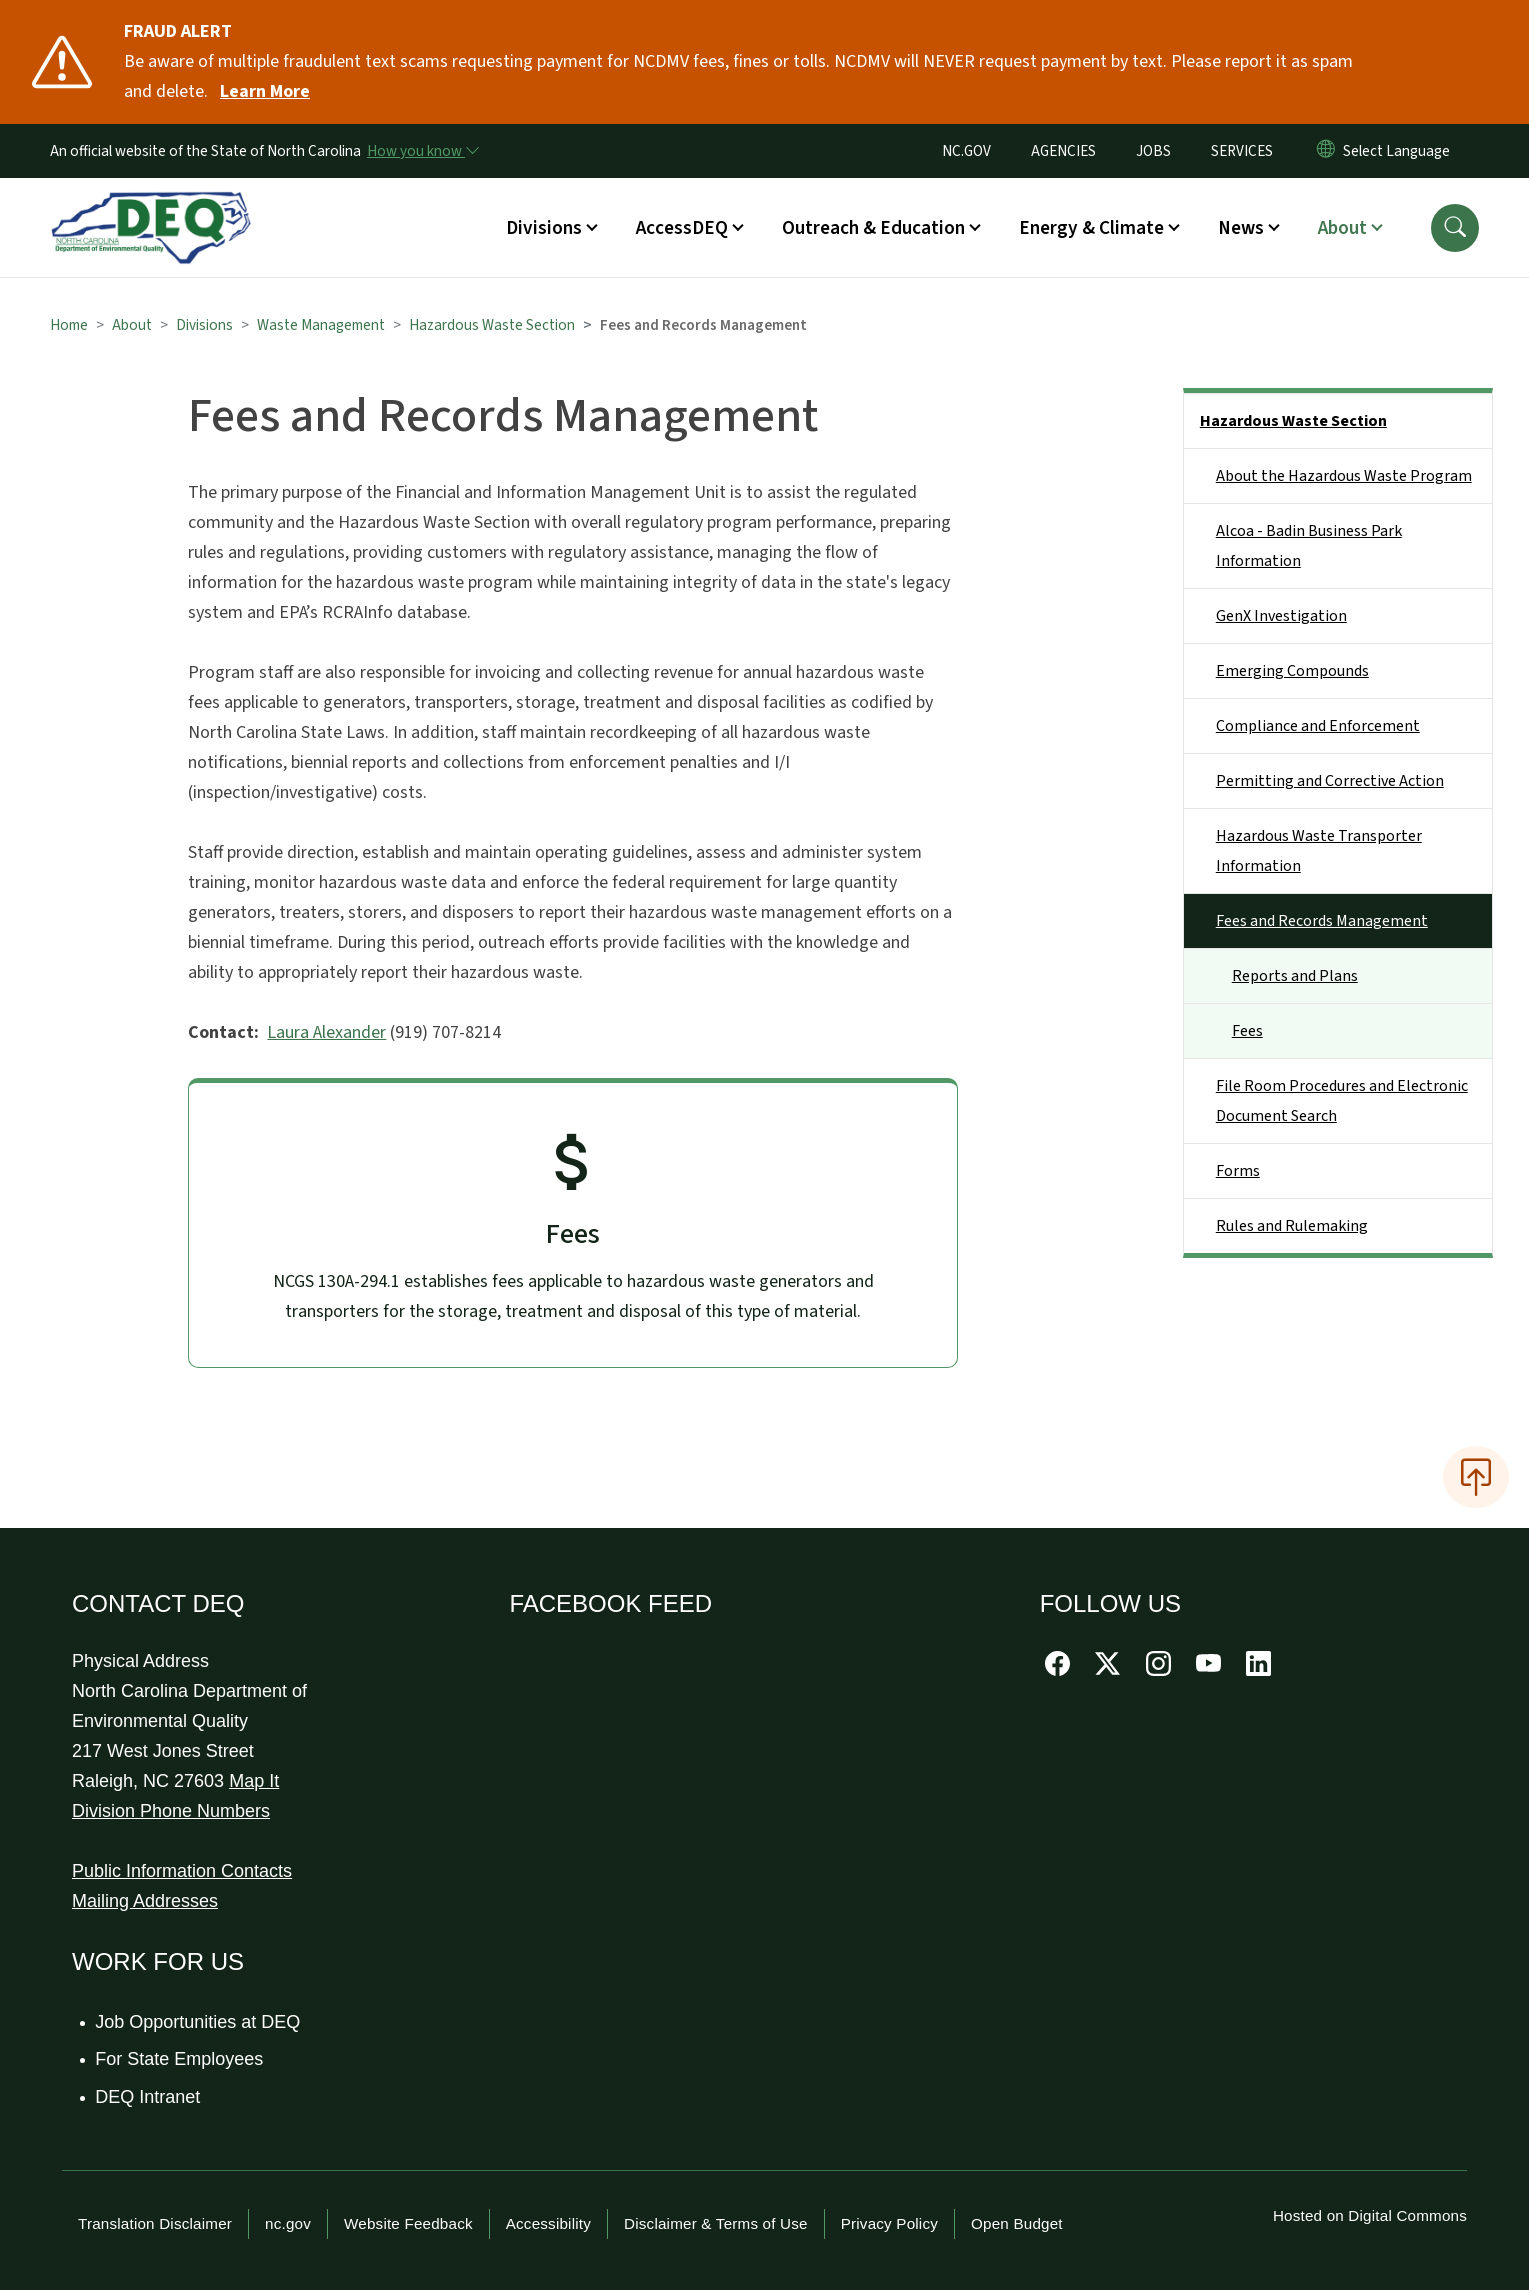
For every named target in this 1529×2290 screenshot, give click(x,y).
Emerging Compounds (1292, 671)
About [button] (1342, 228)
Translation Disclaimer (155, 2223)
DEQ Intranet (148, 2097)
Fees (1247, 1031)
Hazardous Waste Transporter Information (1319, 851)
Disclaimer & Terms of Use (716, 2223)
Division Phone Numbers (171, 1811)
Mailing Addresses (145, 1901)
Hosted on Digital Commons (1370, 2215)
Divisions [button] (544, 228)
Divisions (204, 325)
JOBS (1153, 151)
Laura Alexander (326, 1032)
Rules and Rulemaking (1292, 1226)
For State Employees (180, 2059)
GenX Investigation (1281, 616)
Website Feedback (408, 2223)
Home (69, 325)
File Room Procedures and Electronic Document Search (1342, 1101)
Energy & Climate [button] (1091, 228)
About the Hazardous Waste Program (1344, 476)
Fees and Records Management (1322, 921)
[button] (1455, 228)
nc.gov (288, 2223)
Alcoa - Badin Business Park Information (1309, 546)
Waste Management (321, 325)
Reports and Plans (1295, 976)
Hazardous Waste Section (492, 325)
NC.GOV (966, 151)
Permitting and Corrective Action (1330, 781)
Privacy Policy (889, 2223)
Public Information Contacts (182, 1871)
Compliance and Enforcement (1318, 726)
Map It (254, 1781)
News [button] (1241, 228)
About (132, 325)
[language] (1400, 151)
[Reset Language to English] (1326, 151)
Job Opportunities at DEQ (198, 2022)
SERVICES (1242, 151)
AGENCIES (1063, 151)
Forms (1238, 1171)
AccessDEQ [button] (682, 228)
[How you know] (422, 151)
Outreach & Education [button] (873, 228)
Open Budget (1017, 2223)
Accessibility (548, 2223)
